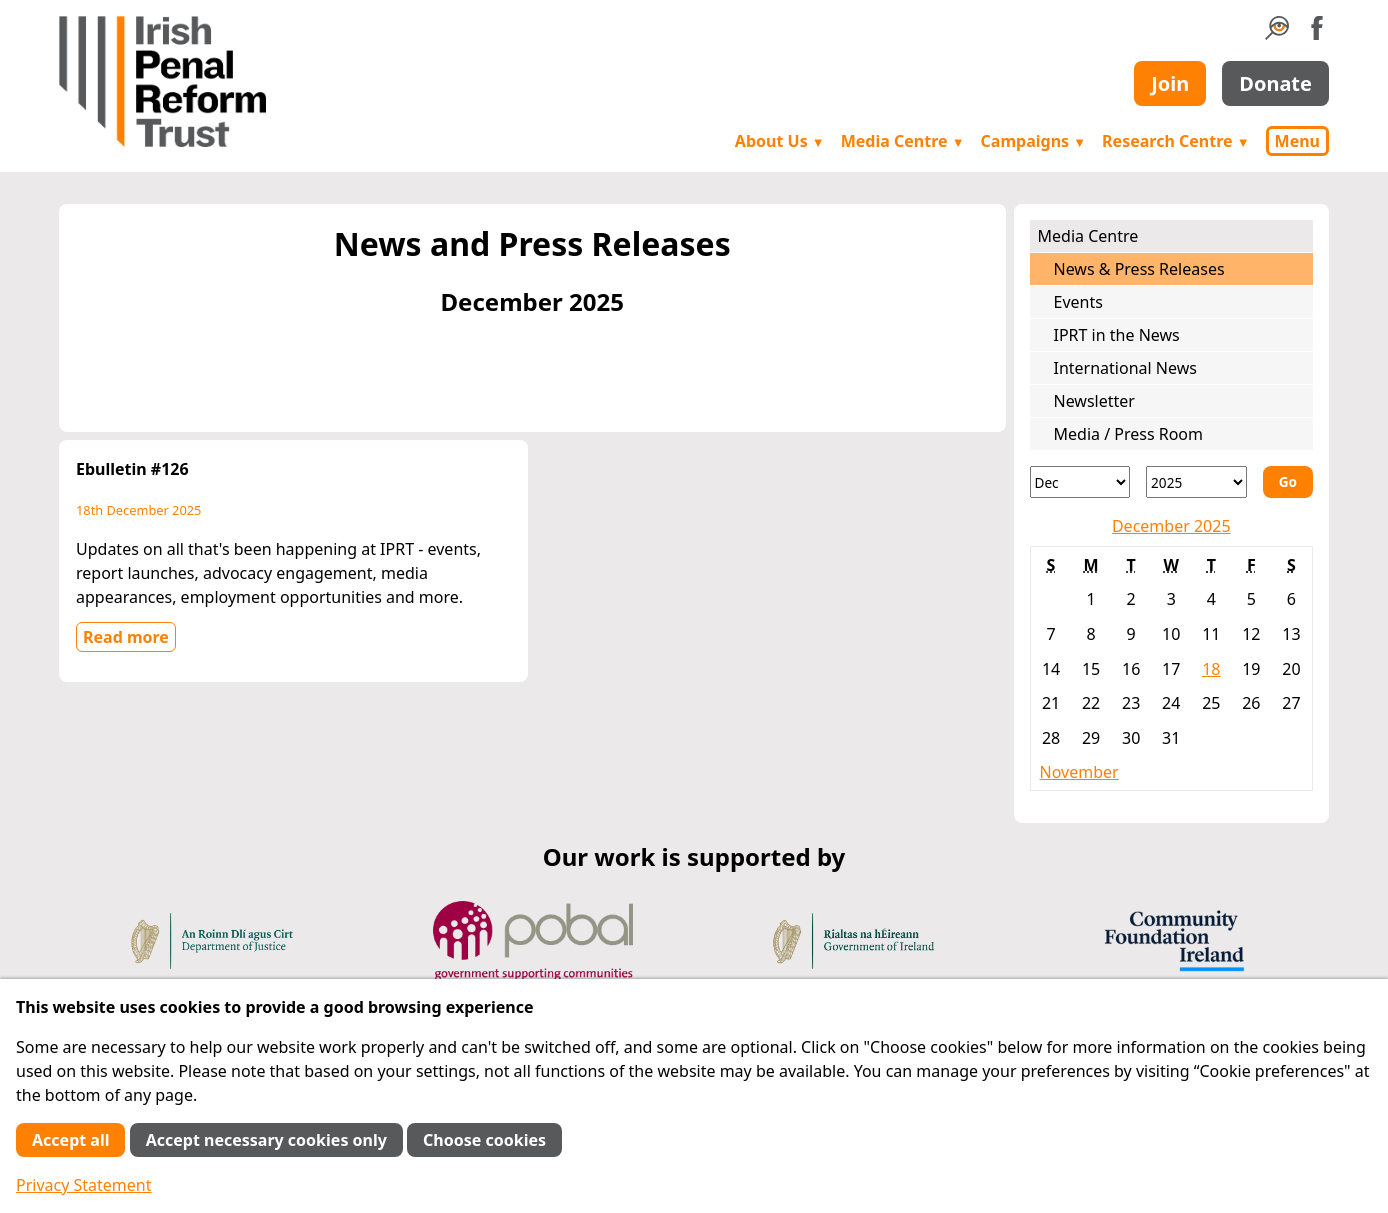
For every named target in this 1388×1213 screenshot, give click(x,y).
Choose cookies (484, 1140)
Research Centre (1175, 141)
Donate (1275, 83)
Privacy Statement (84, 1185)
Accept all (70, 1140)
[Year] (1196, 482)
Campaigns (1034, 141)
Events (1078, 302)
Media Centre (903, 141)
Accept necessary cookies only (266, 1140)
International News (1125, 368)
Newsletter (1094, 401)
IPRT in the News (1117, 335)
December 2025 (1171, 526)
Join (1170, 83)
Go (1288, 481)
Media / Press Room (1129, 434)
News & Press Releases (1139, 269)
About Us (780, 141)
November (1079, 772)
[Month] (1080, 482)
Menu (1297, 141)
